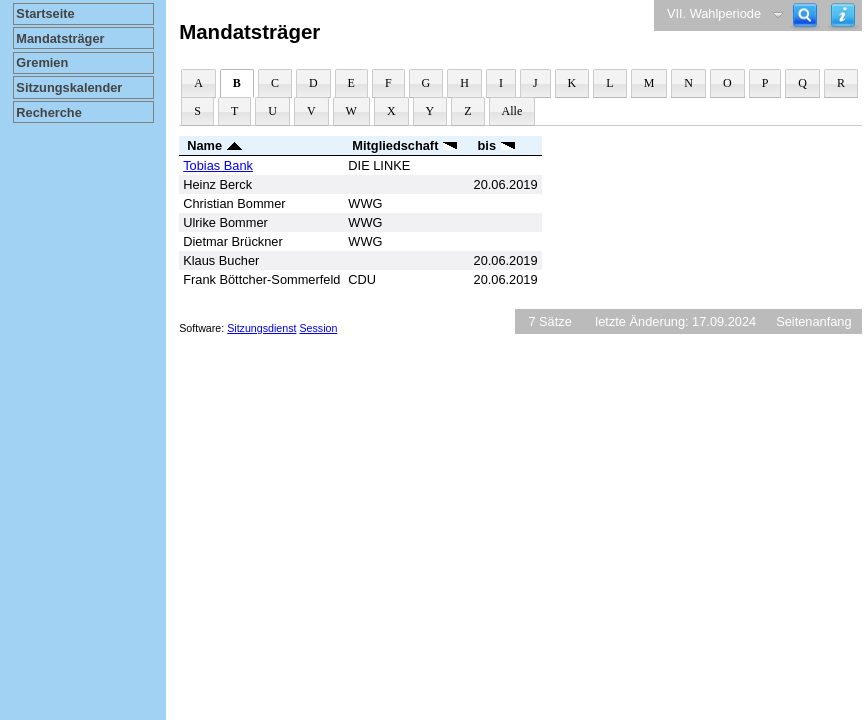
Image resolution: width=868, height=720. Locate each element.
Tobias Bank (218, 165)
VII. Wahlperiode (714, 13)
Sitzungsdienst (261, 328)
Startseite (45, 13)
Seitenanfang (813, 321)
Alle (512, 111)
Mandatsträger (60, 38)
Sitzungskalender (69, 87)
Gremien (42, 62)
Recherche (48, 112)
